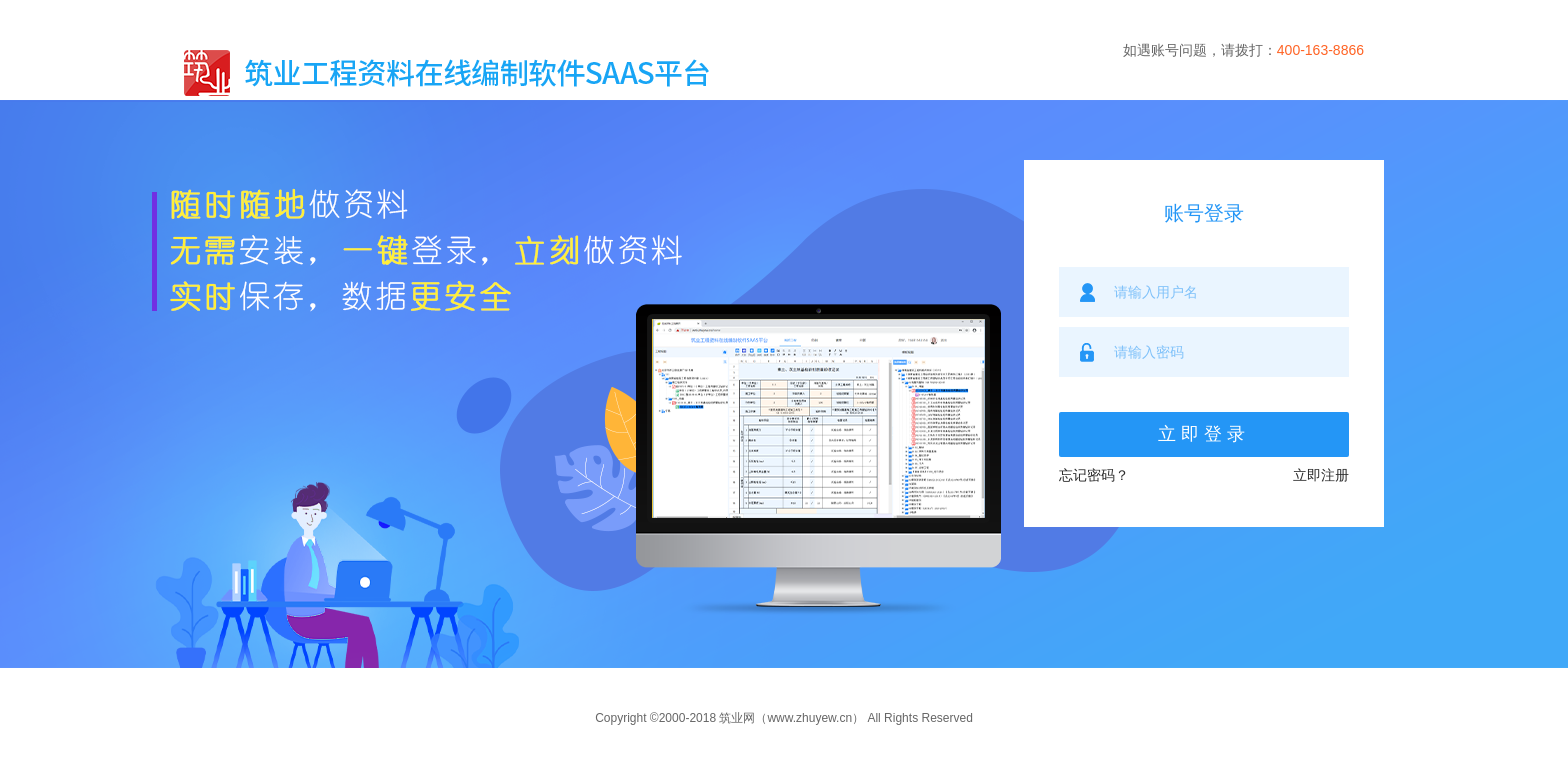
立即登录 (1204, 434)
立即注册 (1321, 475)
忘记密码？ (1094, 475)
